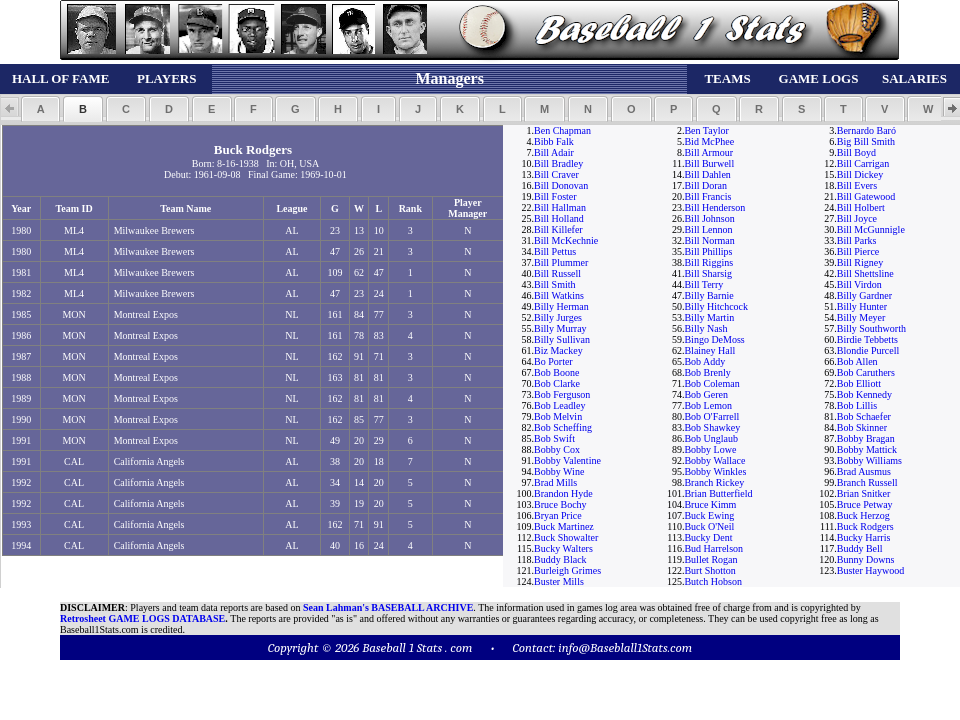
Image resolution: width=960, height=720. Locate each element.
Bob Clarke (557, 383)
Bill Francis (707, 196)
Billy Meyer (861, 317)
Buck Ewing (709, 515)
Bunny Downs (866, 559)
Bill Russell (557, 273)
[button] (40, 109)
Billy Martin (709, 317)
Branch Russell (867, 482)
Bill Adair (554, 152)
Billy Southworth (871, 328)
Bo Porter (553, 361)
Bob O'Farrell (711, 416)
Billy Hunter (862, 306)
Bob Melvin (558, 416)
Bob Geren (706, 394)
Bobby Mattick (867, 449)
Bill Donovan (561, 185)
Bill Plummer (561, 262)
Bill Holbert (861, 207)
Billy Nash (705, 328)
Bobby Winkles (715, 471)
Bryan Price (558, 515)
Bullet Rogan (710, 559)
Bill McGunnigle (871, 229)
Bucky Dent (708, 537)
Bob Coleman (711, 383)
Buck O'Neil (709, 526)
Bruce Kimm (710, 504)
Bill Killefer (558, 229)
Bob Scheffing (563, 427)
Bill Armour (708, 152)
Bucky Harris (864, 537)
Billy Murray (560, 328)
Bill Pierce (858, 251)
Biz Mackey (558, 350)
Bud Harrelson (713, 548)
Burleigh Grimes (567, 570)
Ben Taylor (706, 130)
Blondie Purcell (868, 350)
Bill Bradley (558, 163)
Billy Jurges (558, 317)
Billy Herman (561, 306)
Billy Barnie (708, 295)
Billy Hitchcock (716, 306)
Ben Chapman (562, 130)
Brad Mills (555, 482)
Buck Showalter (566, 537)
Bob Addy (704, 361)
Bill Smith (554, 284)
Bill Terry (703, 284)
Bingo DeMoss (714, 339)
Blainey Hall (709, 350)
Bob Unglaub (711, 438)
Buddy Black (560, 559)
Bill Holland (559, 218)
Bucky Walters (563, 548)
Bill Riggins (708, 262)
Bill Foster (555, 196)
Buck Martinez (564, 526)
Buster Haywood (871, 570)
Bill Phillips (708, 251)
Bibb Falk (554, 141)
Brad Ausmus (864, 471)
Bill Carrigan (863, 163)
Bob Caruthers (866, 372)
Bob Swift (554, 438)
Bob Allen (857, 361)
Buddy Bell (860, 548)
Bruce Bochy (560, 504)
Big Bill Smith (866, 141)
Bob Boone (556, 372)
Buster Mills (559, 581)
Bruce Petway (865, 504)
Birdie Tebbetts (867, 339)
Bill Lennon (708, 229)
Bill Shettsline (865, 273)
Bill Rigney (860, 262)
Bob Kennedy (864, 394)
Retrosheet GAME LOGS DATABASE (142, 618)
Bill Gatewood (866, 196)
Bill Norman (709, 240)
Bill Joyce (857, 218)
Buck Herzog (863, 515)
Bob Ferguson (562, 394)
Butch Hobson (713, 581)
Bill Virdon (859, 284)
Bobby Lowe (710, 449)
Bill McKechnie (566, 240)
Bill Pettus (555, 251)
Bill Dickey (860, 174)
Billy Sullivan (562, 339)
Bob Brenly (707, 372)
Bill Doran (705, 185)
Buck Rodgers (865, 526)
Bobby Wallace (714, 460)
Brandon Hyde (563, 493)
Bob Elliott (859, 383)
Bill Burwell (709, 163)
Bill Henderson (714, 207)
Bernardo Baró (866, 130)
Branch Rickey (714, 482)
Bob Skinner (862, 427)
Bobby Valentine (567, 460)
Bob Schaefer (864, 416)
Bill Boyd (856, 152)
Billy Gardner (864, 295)
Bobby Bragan (866, 438)
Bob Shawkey (712, 427)
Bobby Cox (557, 449)
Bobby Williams (869, 460)
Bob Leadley (559, 405)
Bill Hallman (560, 207)
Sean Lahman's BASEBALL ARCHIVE (388, 607)
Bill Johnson (709, 218)
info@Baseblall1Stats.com (625, 647)
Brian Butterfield (718, 493)
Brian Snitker (864, 493)
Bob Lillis (857, 405)
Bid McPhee (709, 141)
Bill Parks (857, 240)
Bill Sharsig (708, 273)
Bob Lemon (708, 405)
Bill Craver (556, 174)
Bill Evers (857, 185)
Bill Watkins (559, 295)
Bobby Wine (559, 471)
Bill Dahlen (707, 174)
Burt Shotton (709, 570)
